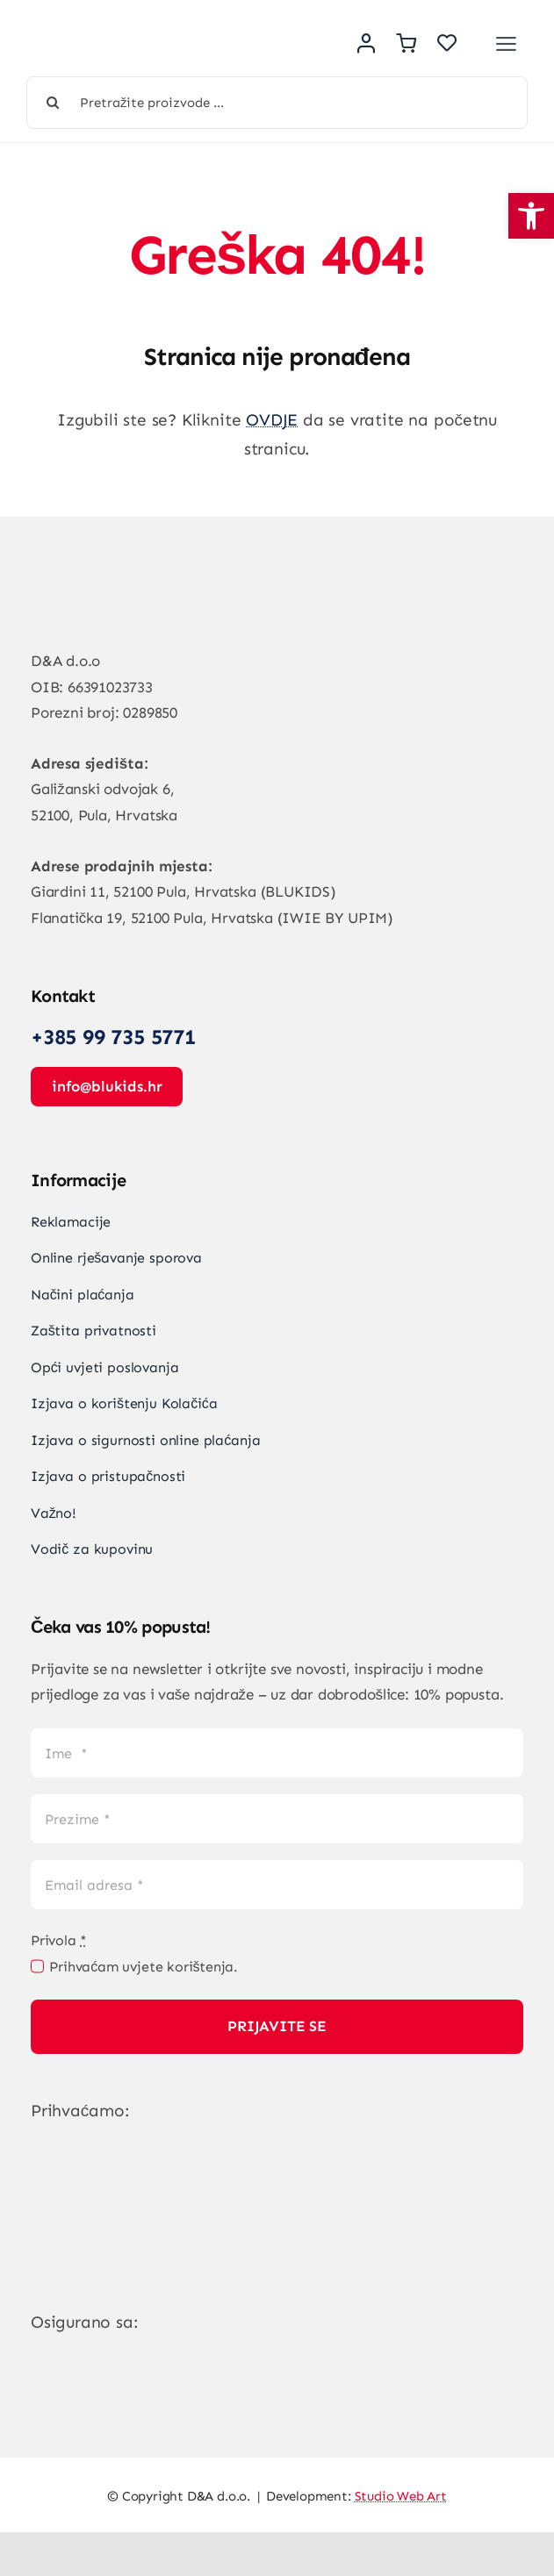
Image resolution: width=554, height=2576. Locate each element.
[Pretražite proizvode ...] (277, 102)
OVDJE (272, 420)
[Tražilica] (52, 102)
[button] (531, 216)
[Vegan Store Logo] (131, 32)
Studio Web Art (401, 2496)
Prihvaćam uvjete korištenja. (143, 1966)
